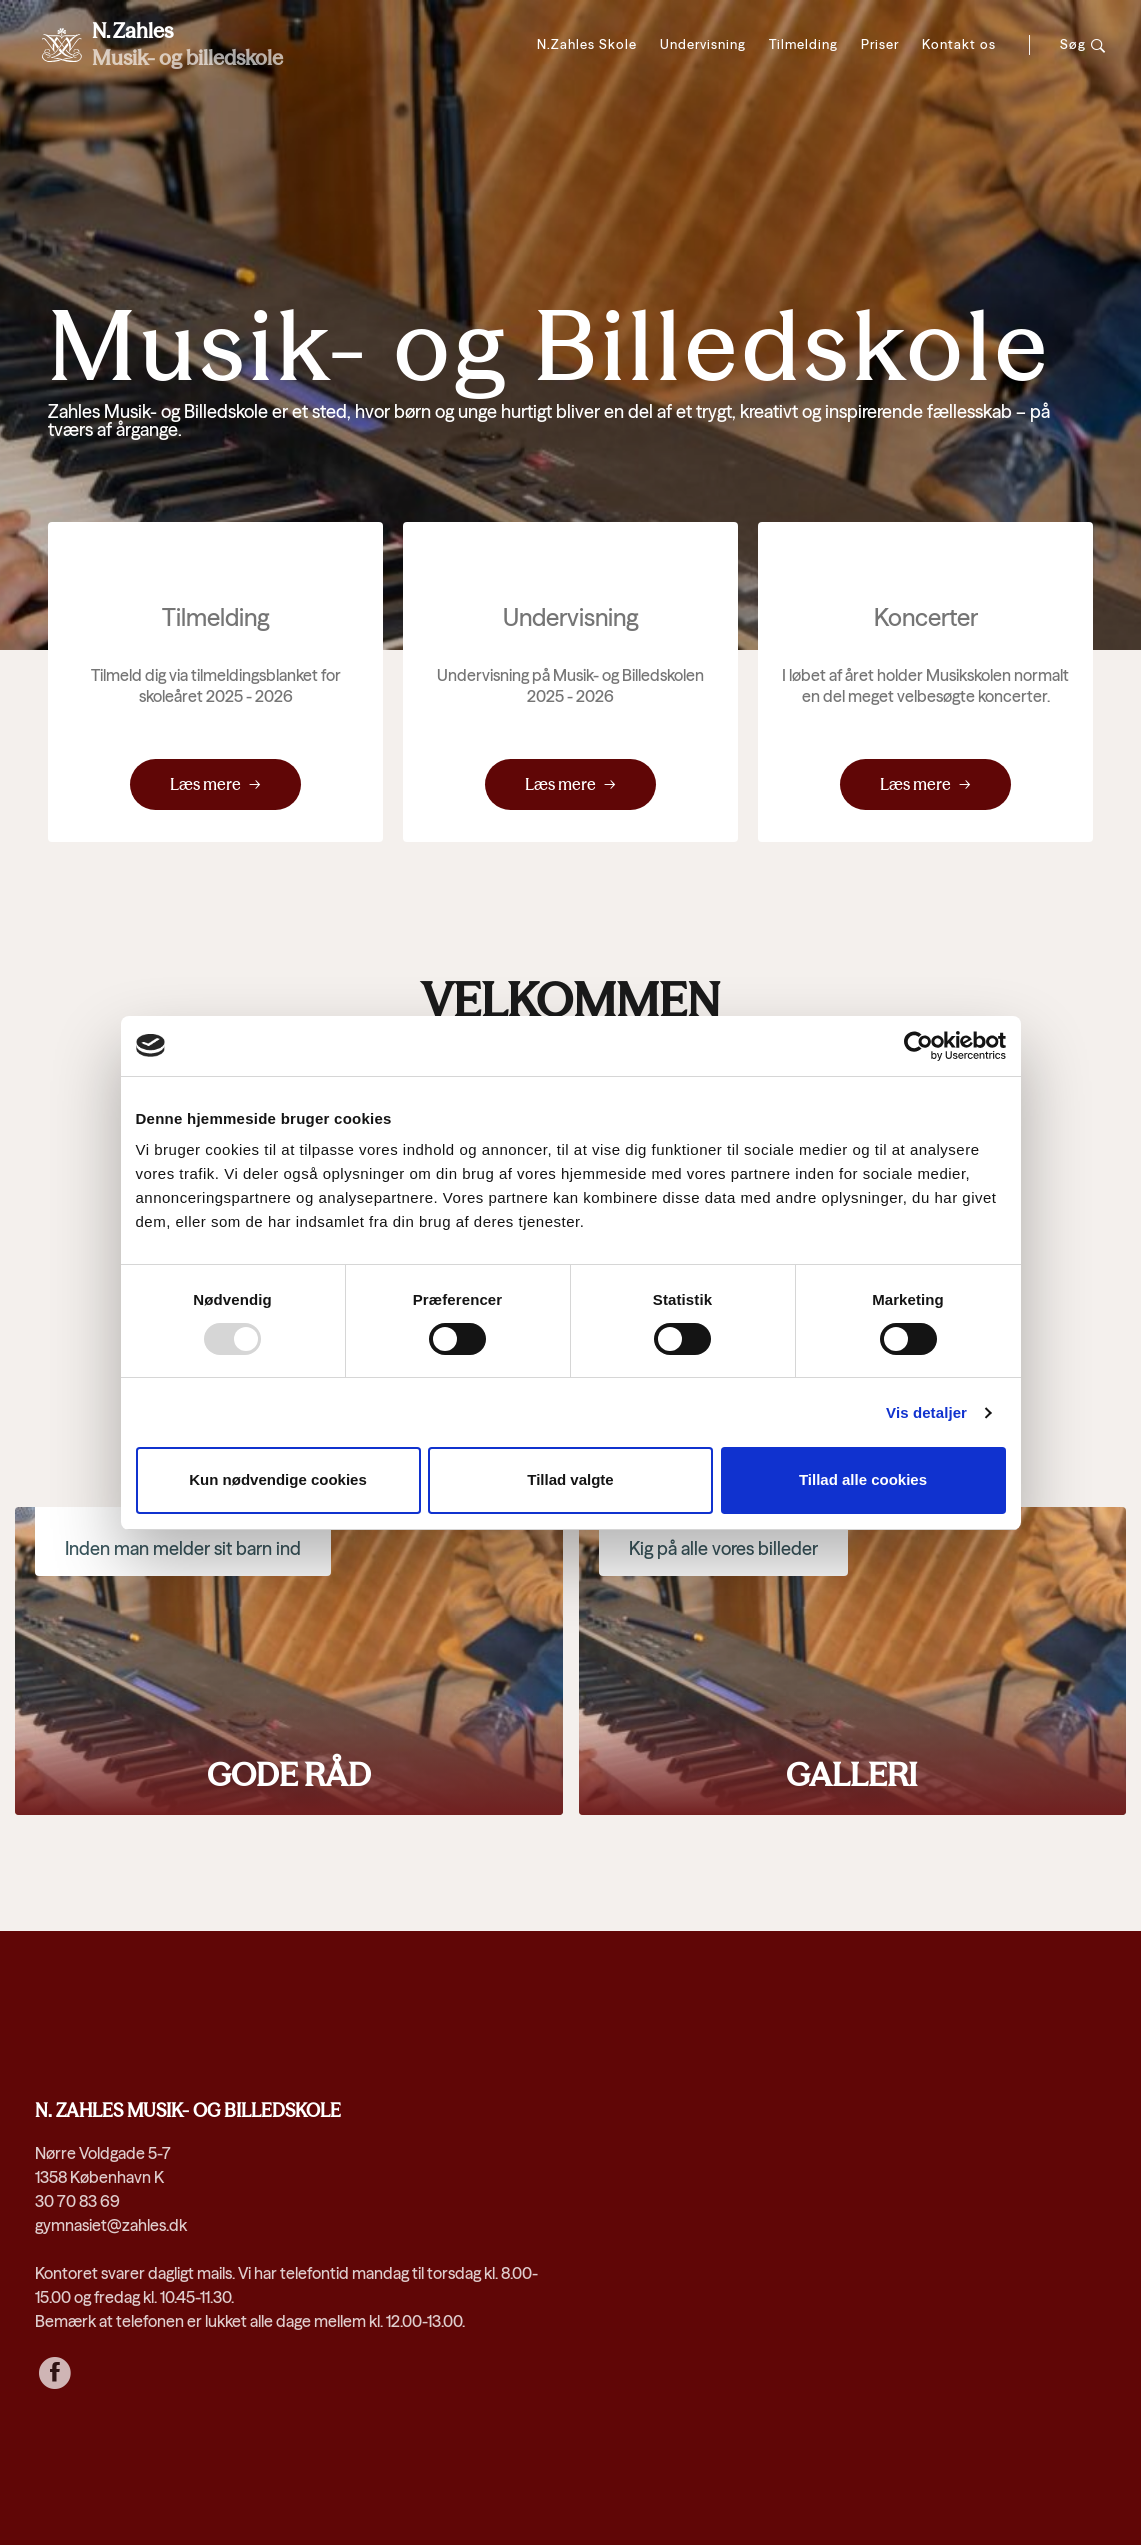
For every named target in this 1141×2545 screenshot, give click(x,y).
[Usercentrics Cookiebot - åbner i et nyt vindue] (918, 1046)
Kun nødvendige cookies (278, 1479)
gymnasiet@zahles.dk (111, 2225)
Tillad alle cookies (863, 1479)
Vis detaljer (926, 1412)
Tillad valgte (570, 1479)
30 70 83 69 (77, 2201)
